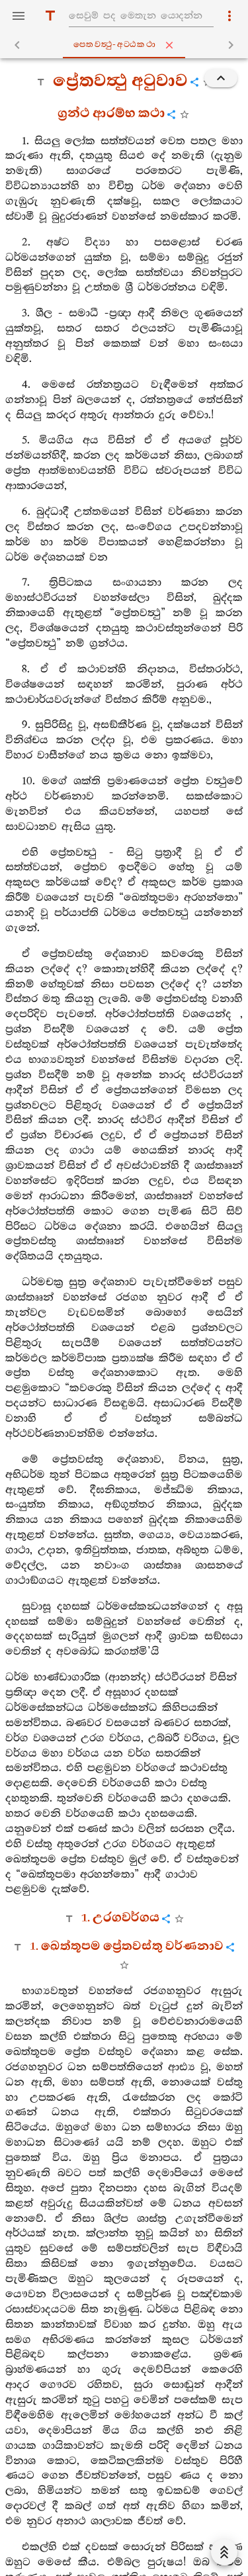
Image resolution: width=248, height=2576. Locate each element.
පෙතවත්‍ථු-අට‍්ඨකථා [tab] (126, 45)
